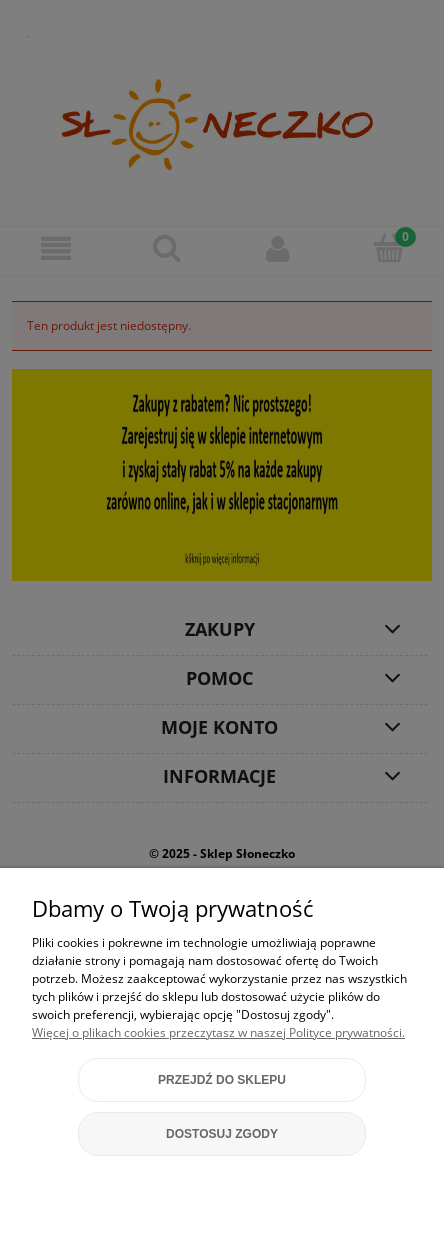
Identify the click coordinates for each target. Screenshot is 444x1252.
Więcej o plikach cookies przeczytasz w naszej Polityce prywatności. (218, 1032)
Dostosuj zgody (222, 1134)
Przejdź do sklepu (222, 1080)
